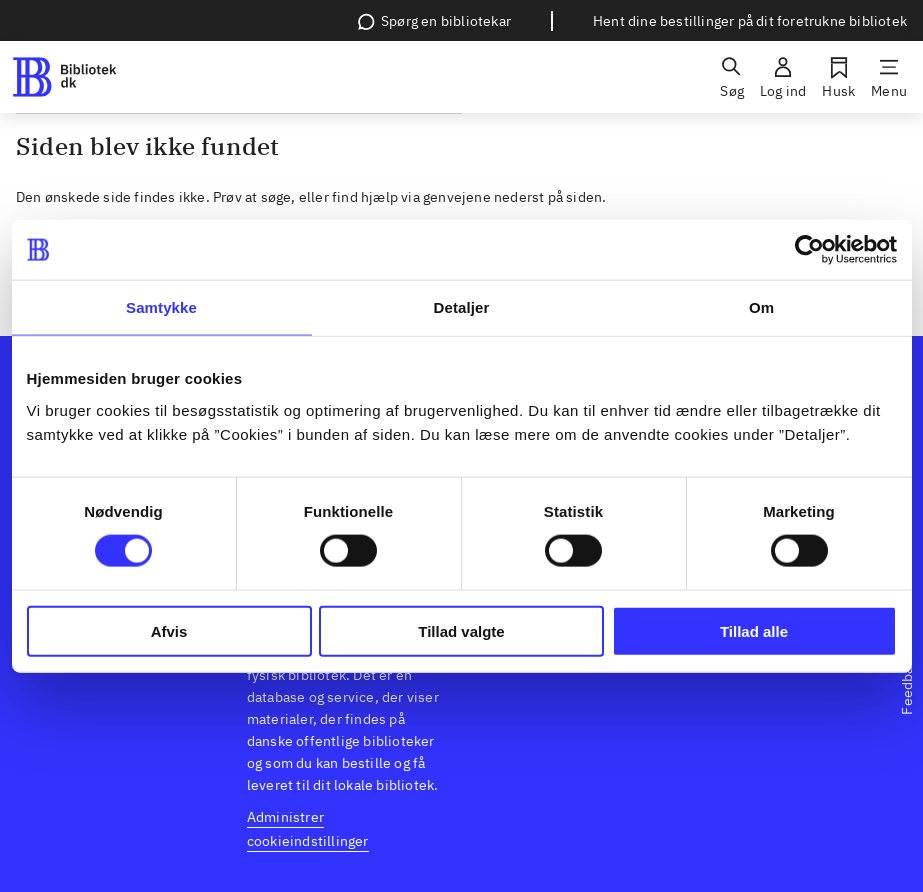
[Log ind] (783, 77)
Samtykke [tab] (161, 307)
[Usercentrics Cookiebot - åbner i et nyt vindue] (809, 250)
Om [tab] (761, 307)
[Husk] (838, 77)
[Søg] (732, 77)
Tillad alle (754, 630)
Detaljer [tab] (462, 307)
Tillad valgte (461, 630)
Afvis (169, 630)
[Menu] (889, 77)
